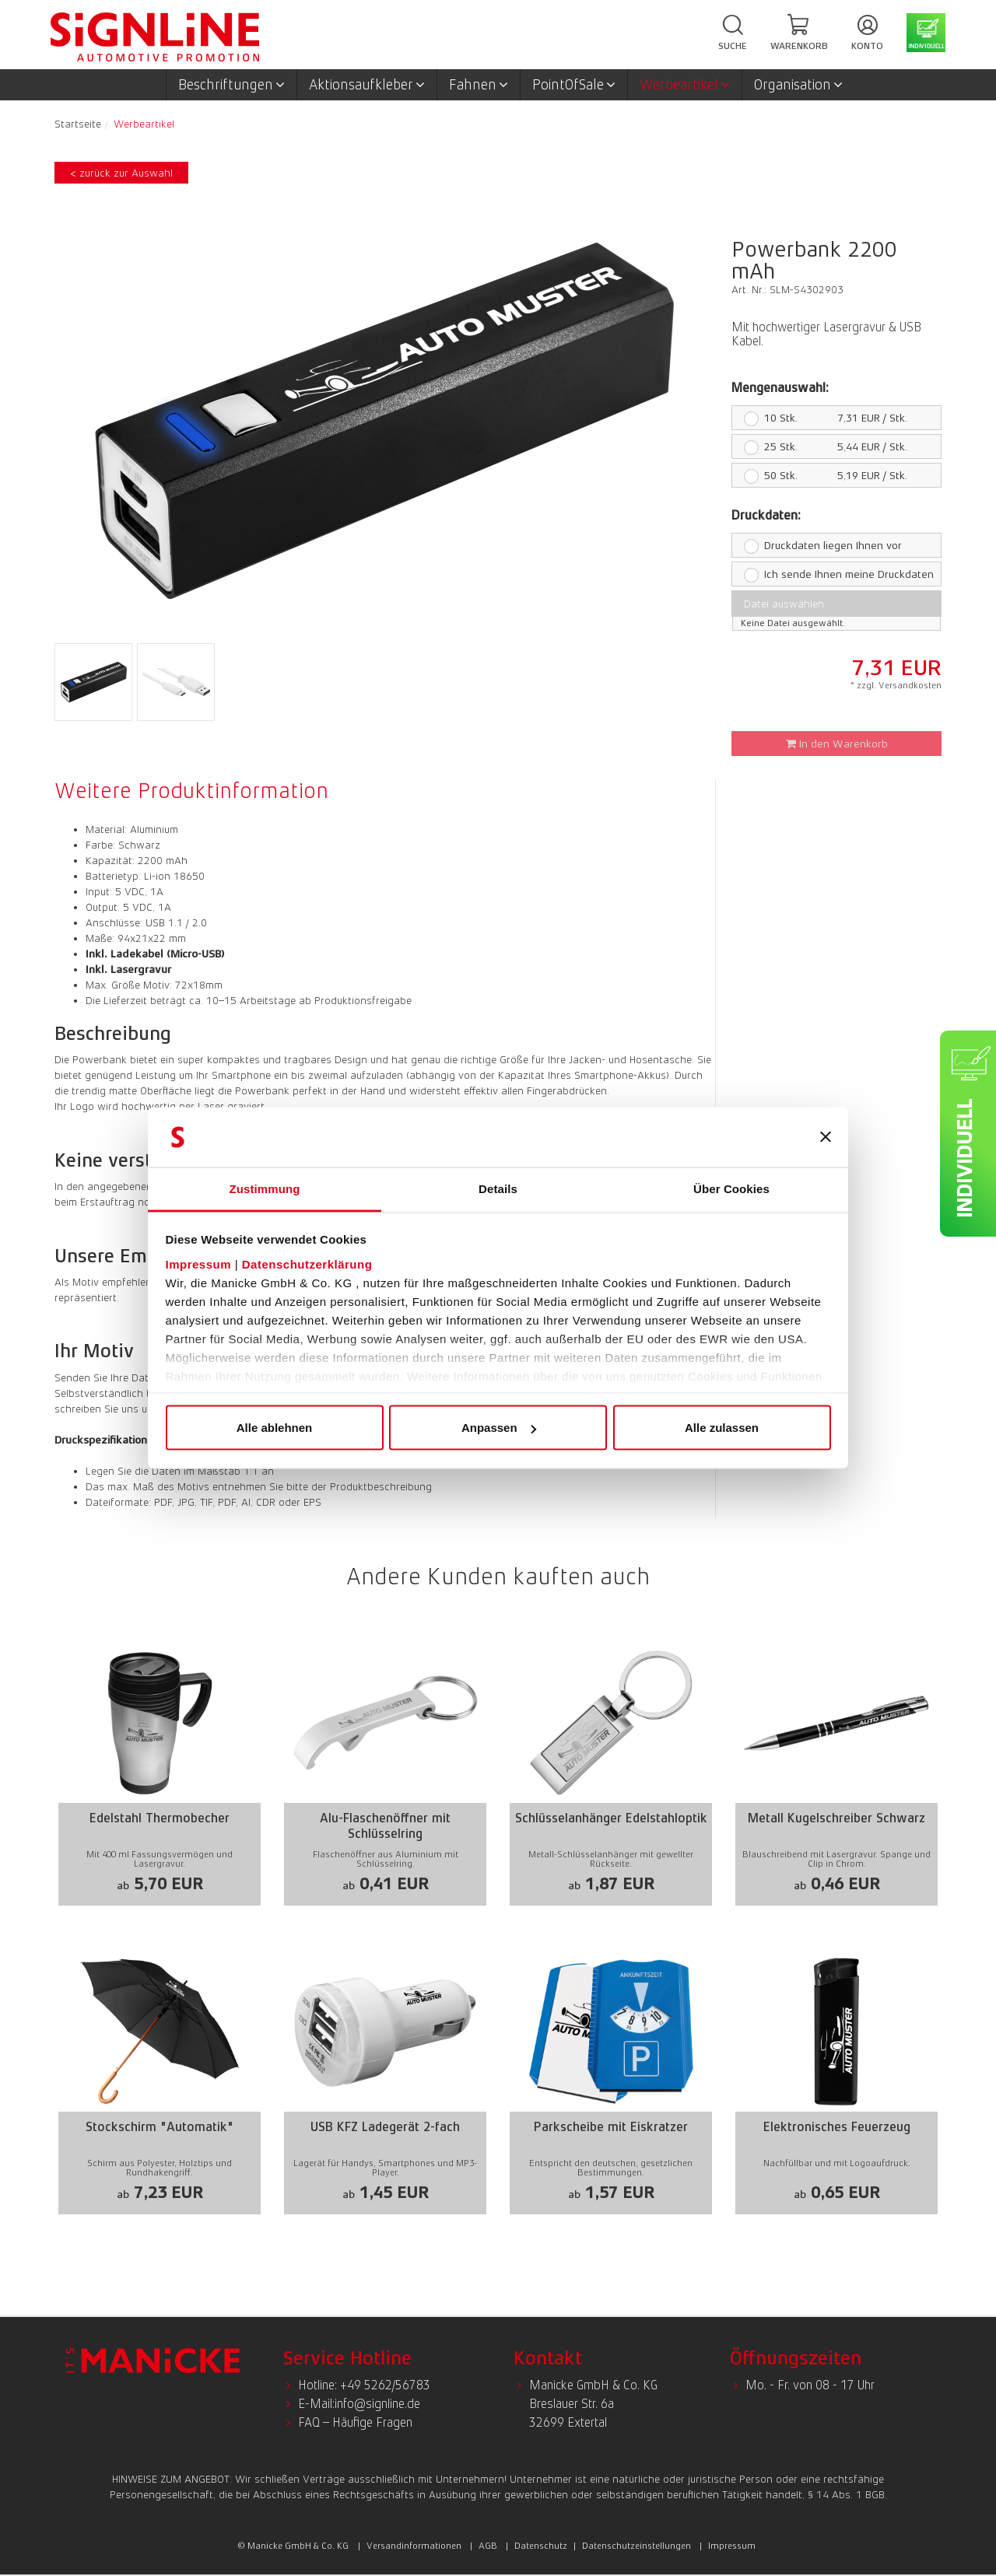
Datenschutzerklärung (307, 1263)
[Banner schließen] (825, 1137)
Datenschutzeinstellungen (636, 2545)
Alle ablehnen (275, 1427)
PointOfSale (573, 85)
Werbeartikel (685, 85)
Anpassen (498, 1427)
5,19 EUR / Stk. (819, 475)
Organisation (798, 85)
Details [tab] (498, 1188)
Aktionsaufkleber (367, 85)
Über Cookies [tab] (731, 1188)
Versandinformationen (413, 2545)
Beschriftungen (231, 85)
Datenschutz (540, 2545)
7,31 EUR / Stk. (819, 417)
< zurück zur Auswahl (121, 172)
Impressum (199, 1263)
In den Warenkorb (837, 743)
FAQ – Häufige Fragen (355, 2422)
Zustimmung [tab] (265, 1188)
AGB (488, 2545)
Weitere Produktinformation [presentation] (191, 790)
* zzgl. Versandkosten (896, 685)
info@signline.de (377, 2403)
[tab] (195, 790)
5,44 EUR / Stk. (819, 446)
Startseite (77, 123)
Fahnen (478, 85)
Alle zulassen (722, 1427)
